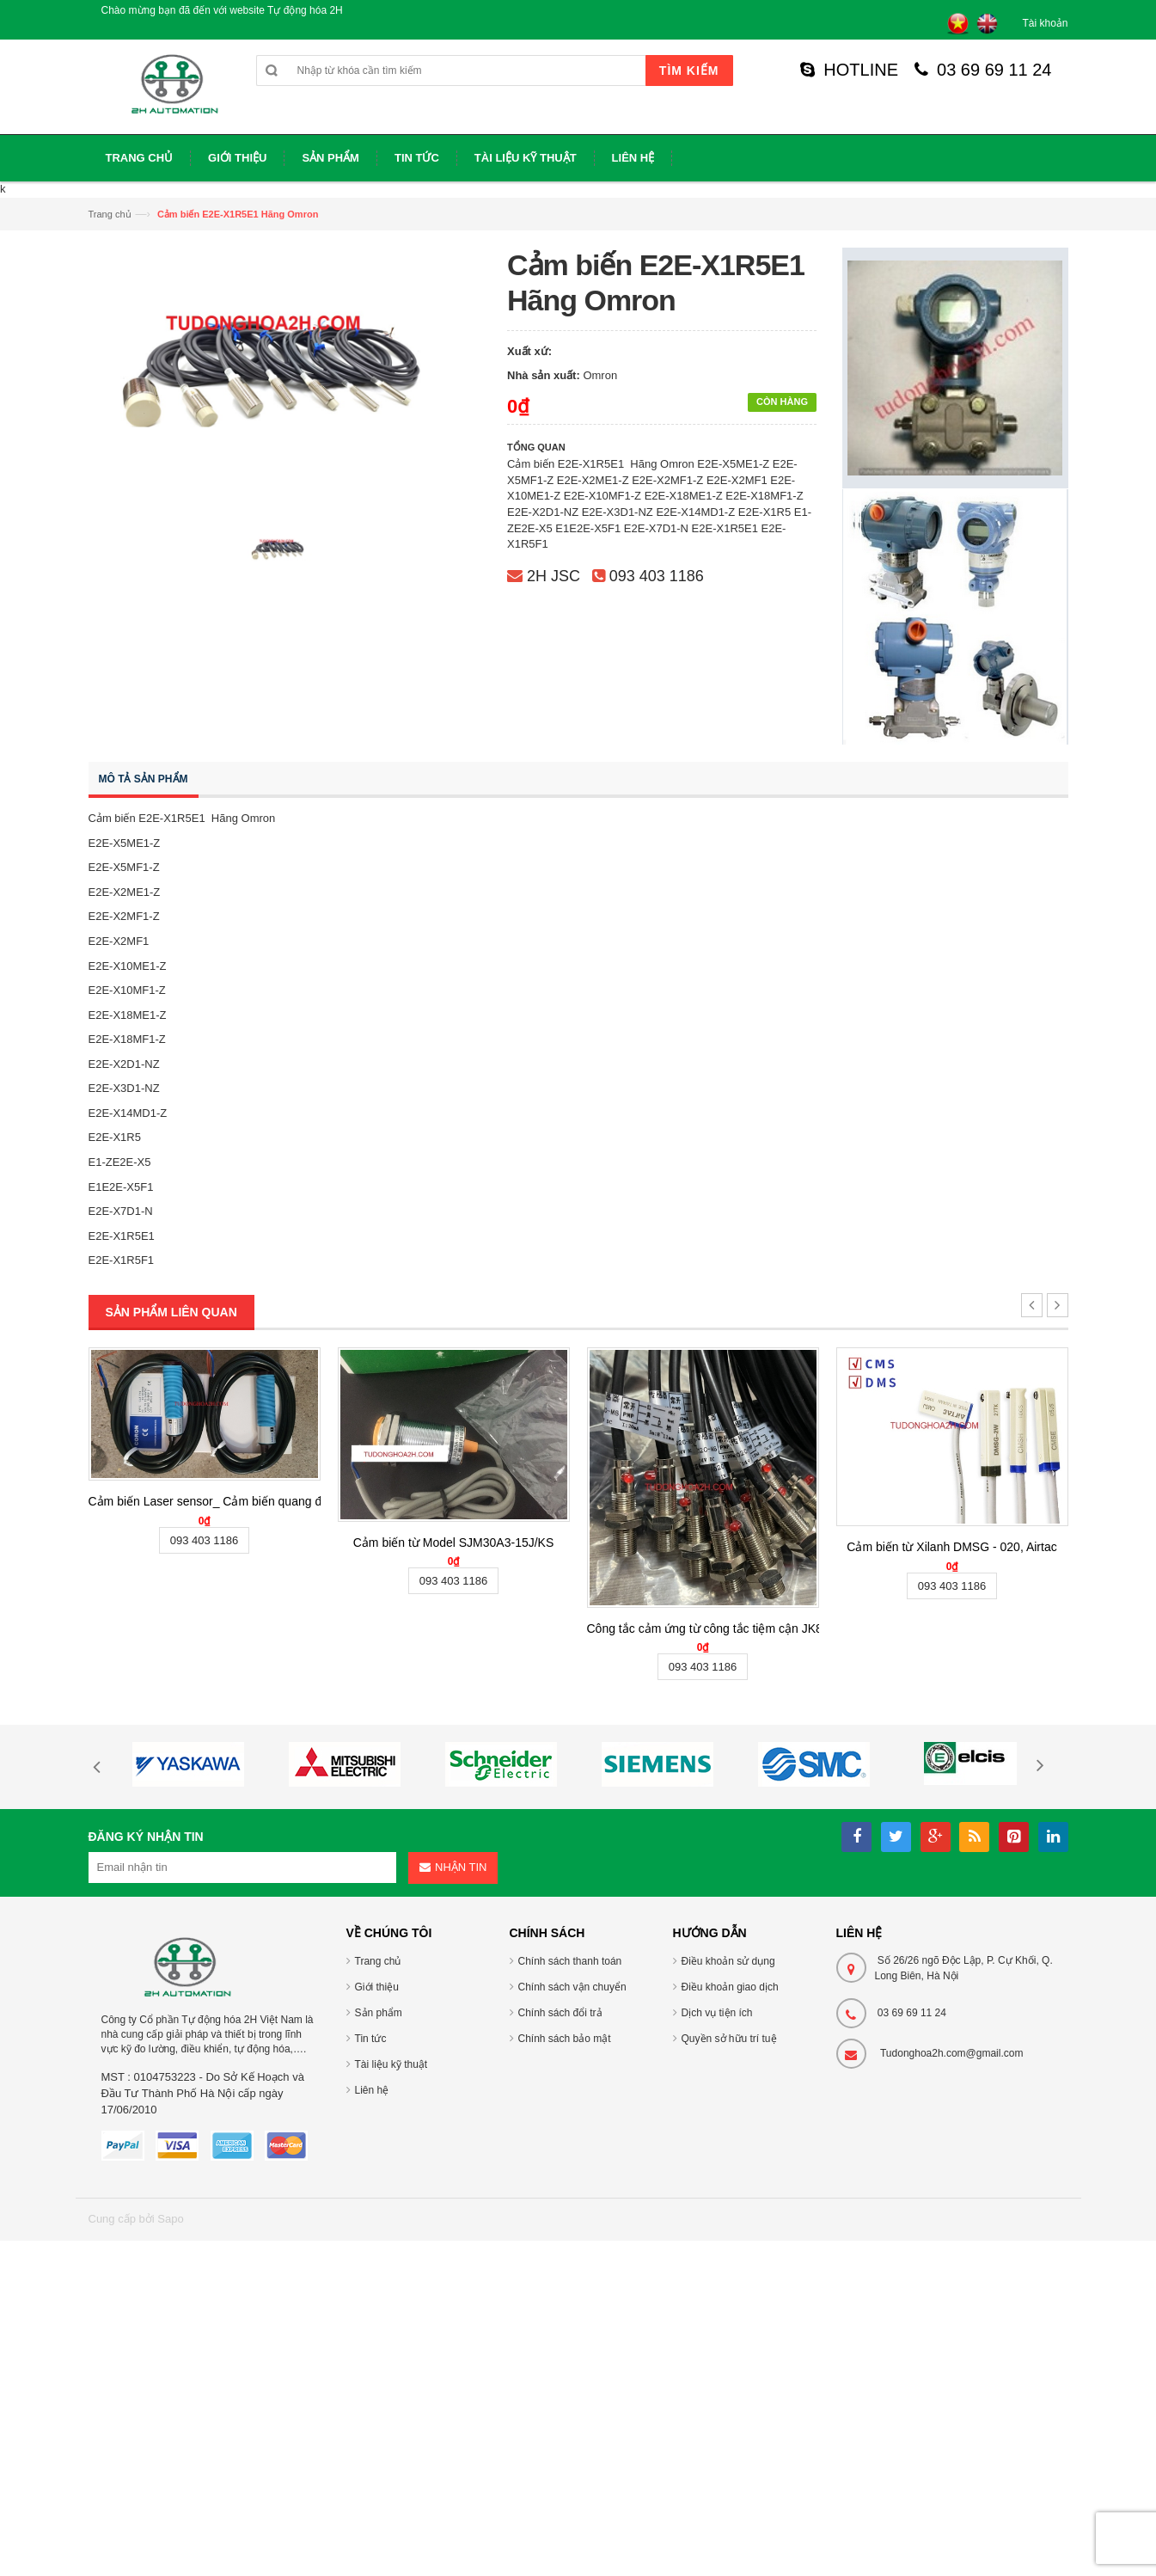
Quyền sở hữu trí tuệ (729, 2039)
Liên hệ (372, 2090)
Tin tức (371, 2039)
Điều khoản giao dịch (730, 1987)
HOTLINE (849, 69)
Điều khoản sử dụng (728, 1961)
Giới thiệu (377, 1987)
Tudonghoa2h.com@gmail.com (952, 2053)
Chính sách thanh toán (570, 1961)
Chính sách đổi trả (560, 2013)
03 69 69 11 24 (982, 69)
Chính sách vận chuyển (572, 1987)
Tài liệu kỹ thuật (391, 2064)
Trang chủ (110, 214)
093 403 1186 (656, 576)
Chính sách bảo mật (564, 2039)
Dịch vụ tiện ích (717, 2013)
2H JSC (553, 576)
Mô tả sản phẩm (143, 779)
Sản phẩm (378, 2013)
